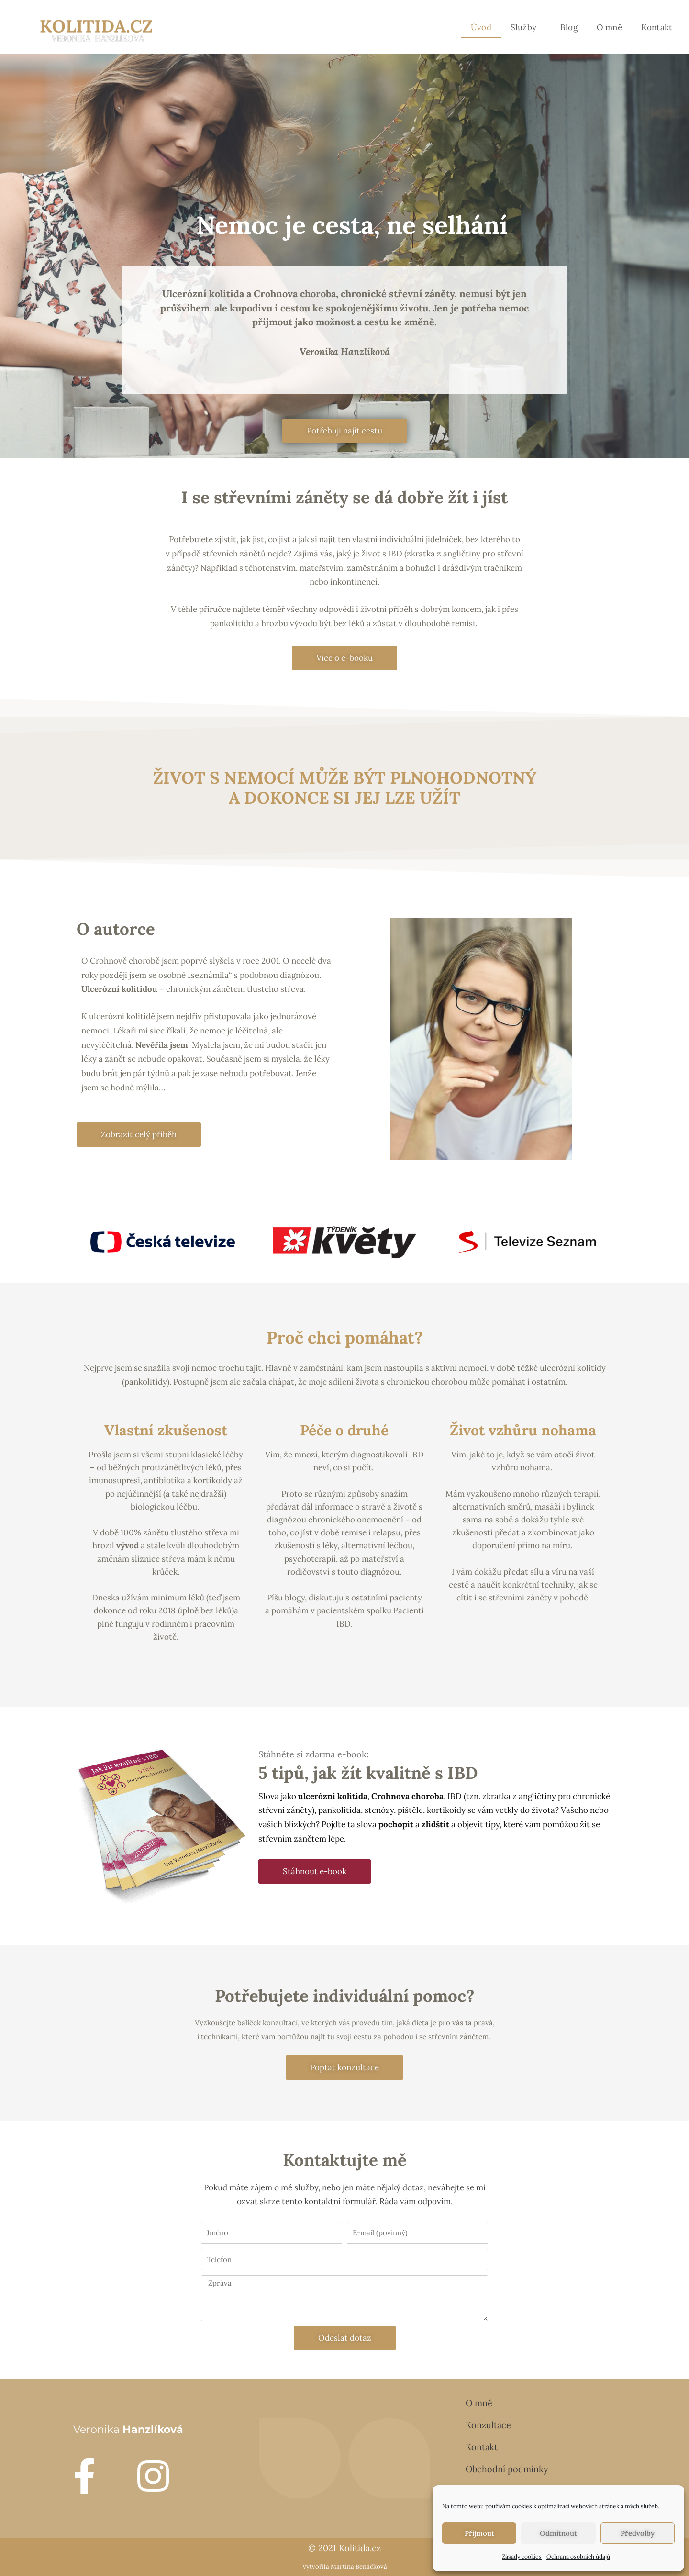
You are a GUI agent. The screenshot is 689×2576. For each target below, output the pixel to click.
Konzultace (488, 2425)
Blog (569, 27)
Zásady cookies (522, 2556)
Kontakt (656, 27)
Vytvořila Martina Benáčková (344, 2567)
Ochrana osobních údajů (578, 2556)
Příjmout (479, 2533)
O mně (609, 27)
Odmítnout (558, 2533)
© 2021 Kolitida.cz (344, 2548)
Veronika (128, 2429)
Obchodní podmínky (507, 2469)
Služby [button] (526, 27)
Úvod (481, 27)
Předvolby (638, 2533)
